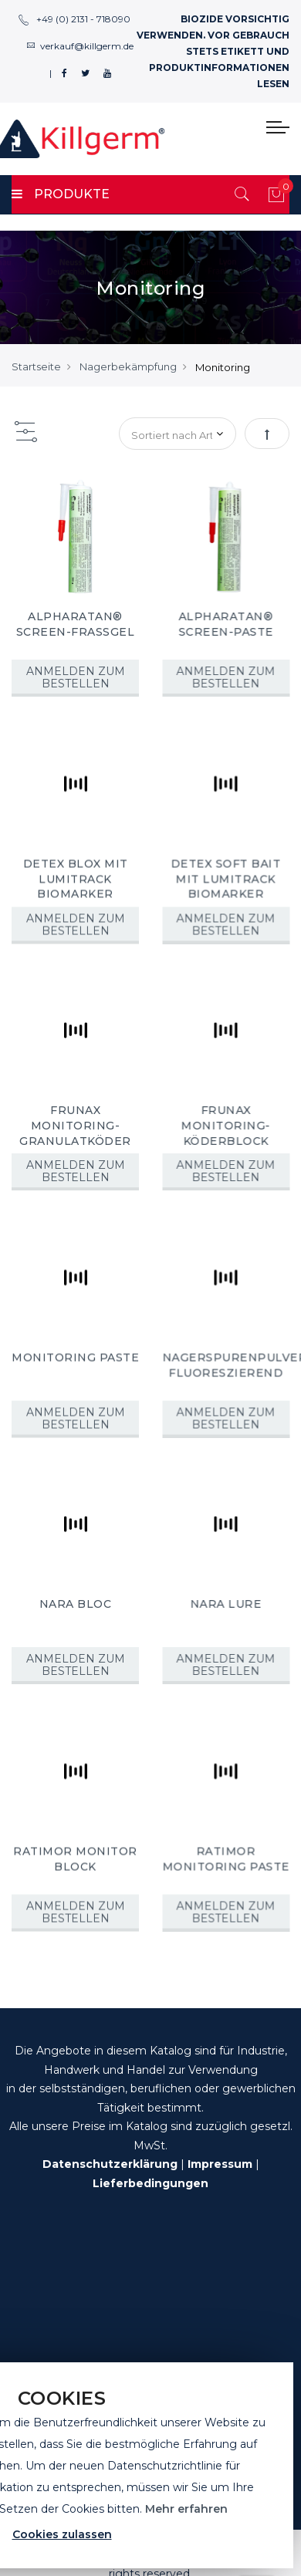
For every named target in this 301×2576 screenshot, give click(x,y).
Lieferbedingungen (150, 2183)
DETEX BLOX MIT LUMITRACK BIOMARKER (75, 878)
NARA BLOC (75, 1600)
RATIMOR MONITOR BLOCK (75, 1854)
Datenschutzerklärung (110, 2164)
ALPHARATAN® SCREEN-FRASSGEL (75, 624)
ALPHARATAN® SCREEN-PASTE (225, 624)
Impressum (220, 2164)
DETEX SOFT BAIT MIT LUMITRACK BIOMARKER (224, 878)
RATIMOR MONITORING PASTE (225, 1854)
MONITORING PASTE (75, 1355)
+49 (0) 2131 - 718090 (74, 19)
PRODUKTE (61, 194)
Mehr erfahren (186, 2509)
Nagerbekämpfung (128, 366)
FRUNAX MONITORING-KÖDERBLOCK (225, 1124)
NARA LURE (224, 1600)
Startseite (36, 366)
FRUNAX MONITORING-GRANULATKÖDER (75, 1124)
